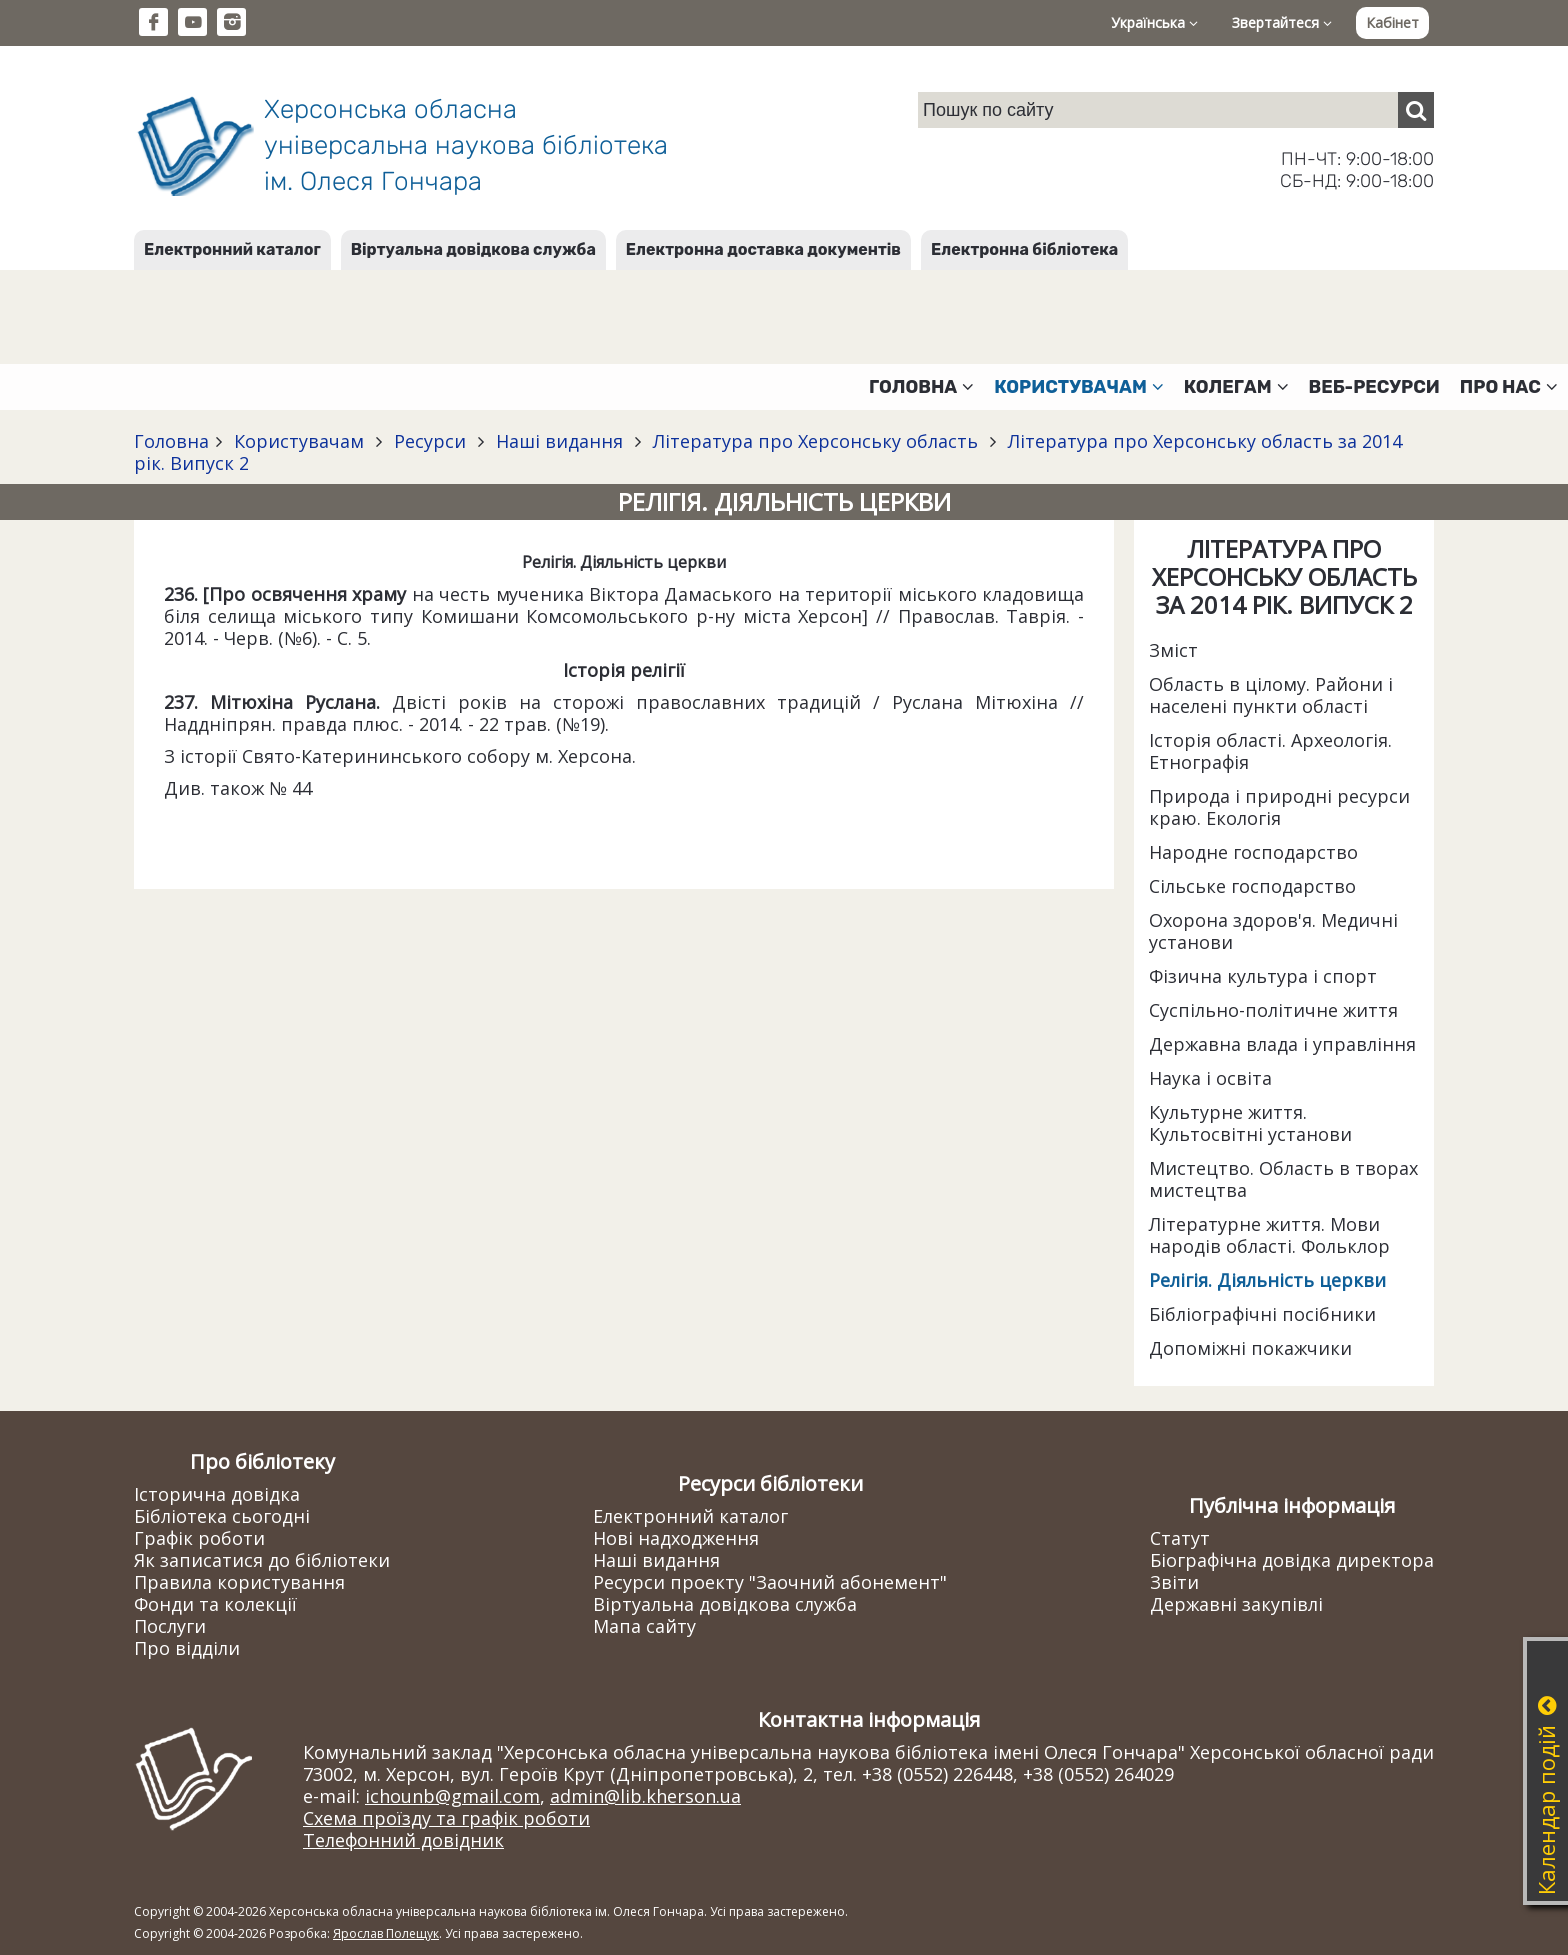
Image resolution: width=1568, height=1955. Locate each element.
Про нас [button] (1509, 387)
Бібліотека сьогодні (222, 1516)
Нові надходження (676, 1538)
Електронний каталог (232, 249)
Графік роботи (199, 1538)
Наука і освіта (1210, 1078)
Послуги (170, 1626)
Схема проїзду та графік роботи (446, 1818)
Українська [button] (1154, 22)
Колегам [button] (1236, 387)
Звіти (1174, 1582)
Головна (171, 441)
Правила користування (239, 1582)
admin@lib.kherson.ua (645, 1796)
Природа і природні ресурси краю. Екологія (1279, 807)
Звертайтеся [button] (1282, 22)
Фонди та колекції (215, 1604)
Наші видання (559, 441)
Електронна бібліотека (1024, 249)
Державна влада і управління (1282, 1044)
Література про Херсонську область (815, 441)
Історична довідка (217, 1494)
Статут (1180, 1538)
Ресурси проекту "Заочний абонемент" (770, 1582)
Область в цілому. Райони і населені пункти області (1271, 695)
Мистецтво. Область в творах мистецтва (1283, 1179)
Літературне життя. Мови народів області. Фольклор (1269, 1235)
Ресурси (430, 441)
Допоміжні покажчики (1250, 1348)
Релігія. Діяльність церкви (1267, 1280)
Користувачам (299, 441)
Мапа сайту (644, 1626)
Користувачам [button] (1079, 387)
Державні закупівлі (1236, 1604)
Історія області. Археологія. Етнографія (1270, 751)
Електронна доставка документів (763, 249)
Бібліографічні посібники (1262, 1314)
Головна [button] (921, 387)
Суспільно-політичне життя (1273, 1010)
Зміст (1173, 650)
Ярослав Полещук (386, 1933)
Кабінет (1392, 22)
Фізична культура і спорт (1263, 976)
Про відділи (187, 1648)
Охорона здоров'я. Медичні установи (1273, 931)
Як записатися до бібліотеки (262, 1560)
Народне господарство (1253, 852)
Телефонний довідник (403, 1840)
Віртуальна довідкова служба (473, 249)
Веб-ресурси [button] (1374, 387)
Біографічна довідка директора (1292, 1560)
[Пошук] (1416, 110)
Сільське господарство (1252, 886)
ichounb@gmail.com (452, 1796)
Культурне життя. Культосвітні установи (1250, 1123)
